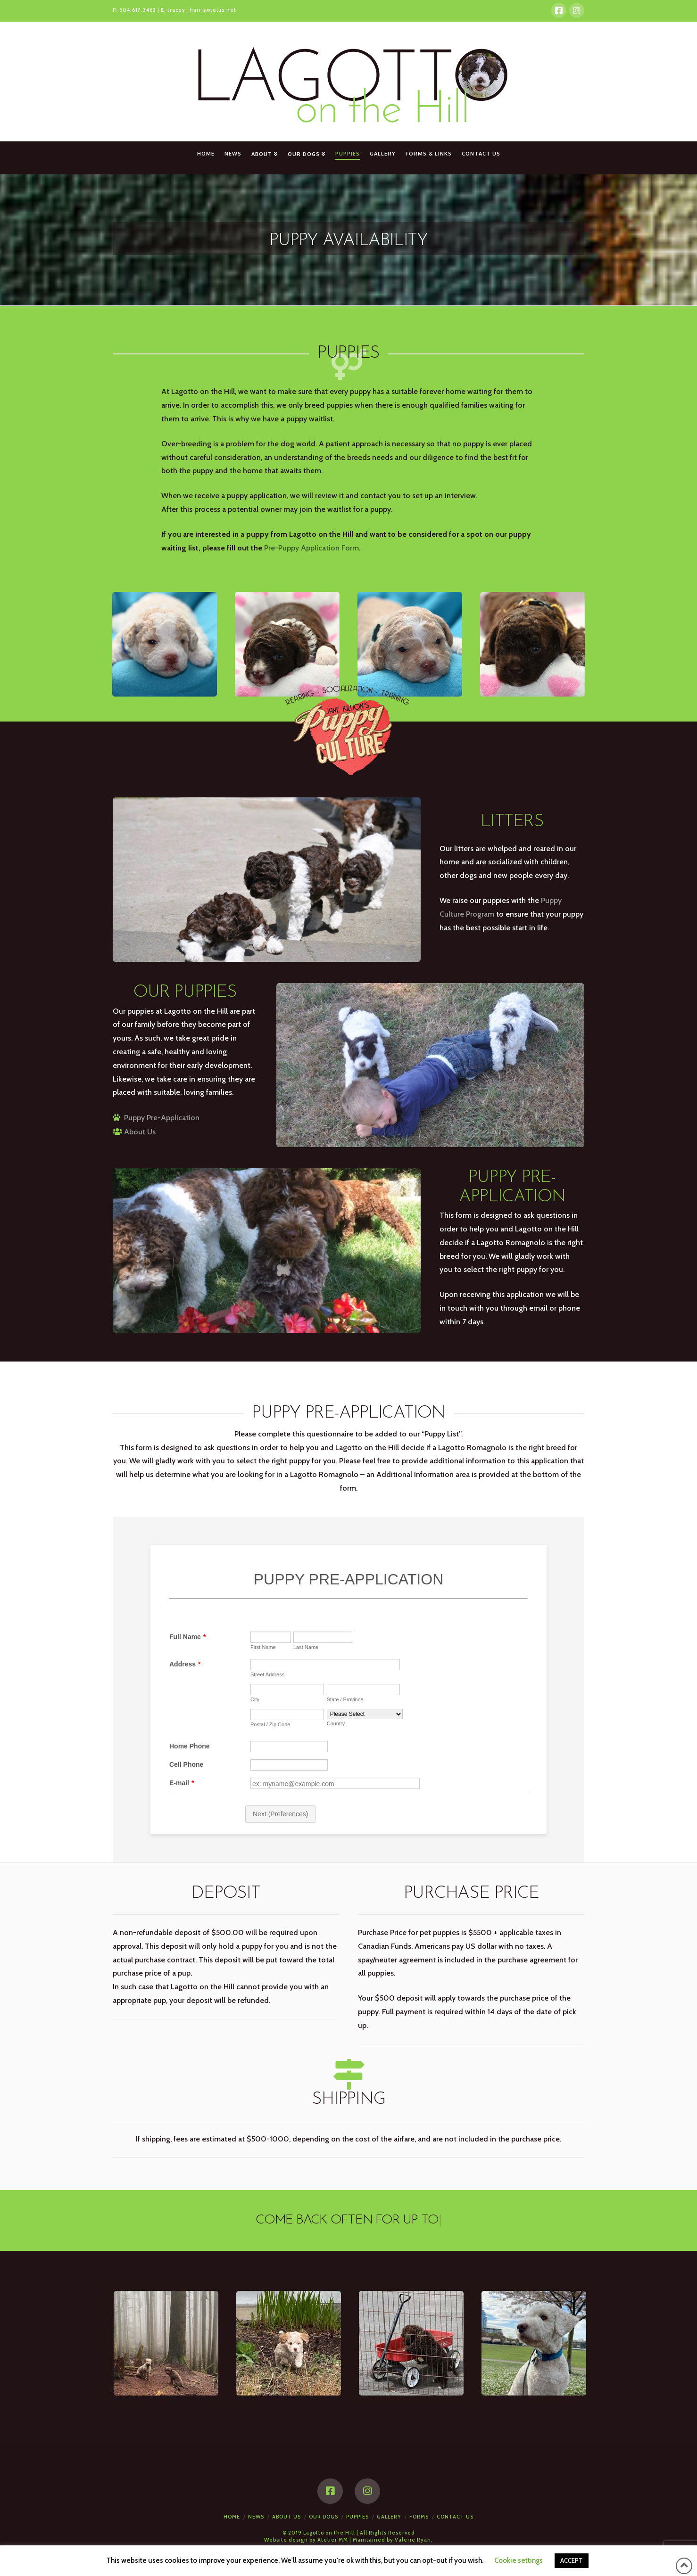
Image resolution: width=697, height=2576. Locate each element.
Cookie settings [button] (518, 2560)
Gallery (389, 2516)
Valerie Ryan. (414, 2539)
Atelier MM (332, 2539)
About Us (140, 1131)
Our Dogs (323, 2516)
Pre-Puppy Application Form (311, 547)
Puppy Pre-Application (161, 1117)
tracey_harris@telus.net (201, 10)
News (256, 2516)
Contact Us (455, 2516)
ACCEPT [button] (571, 2560)
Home (232, 2516)
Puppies (357, 2516)
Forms (419, 2516)
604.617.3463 (137, 10)
